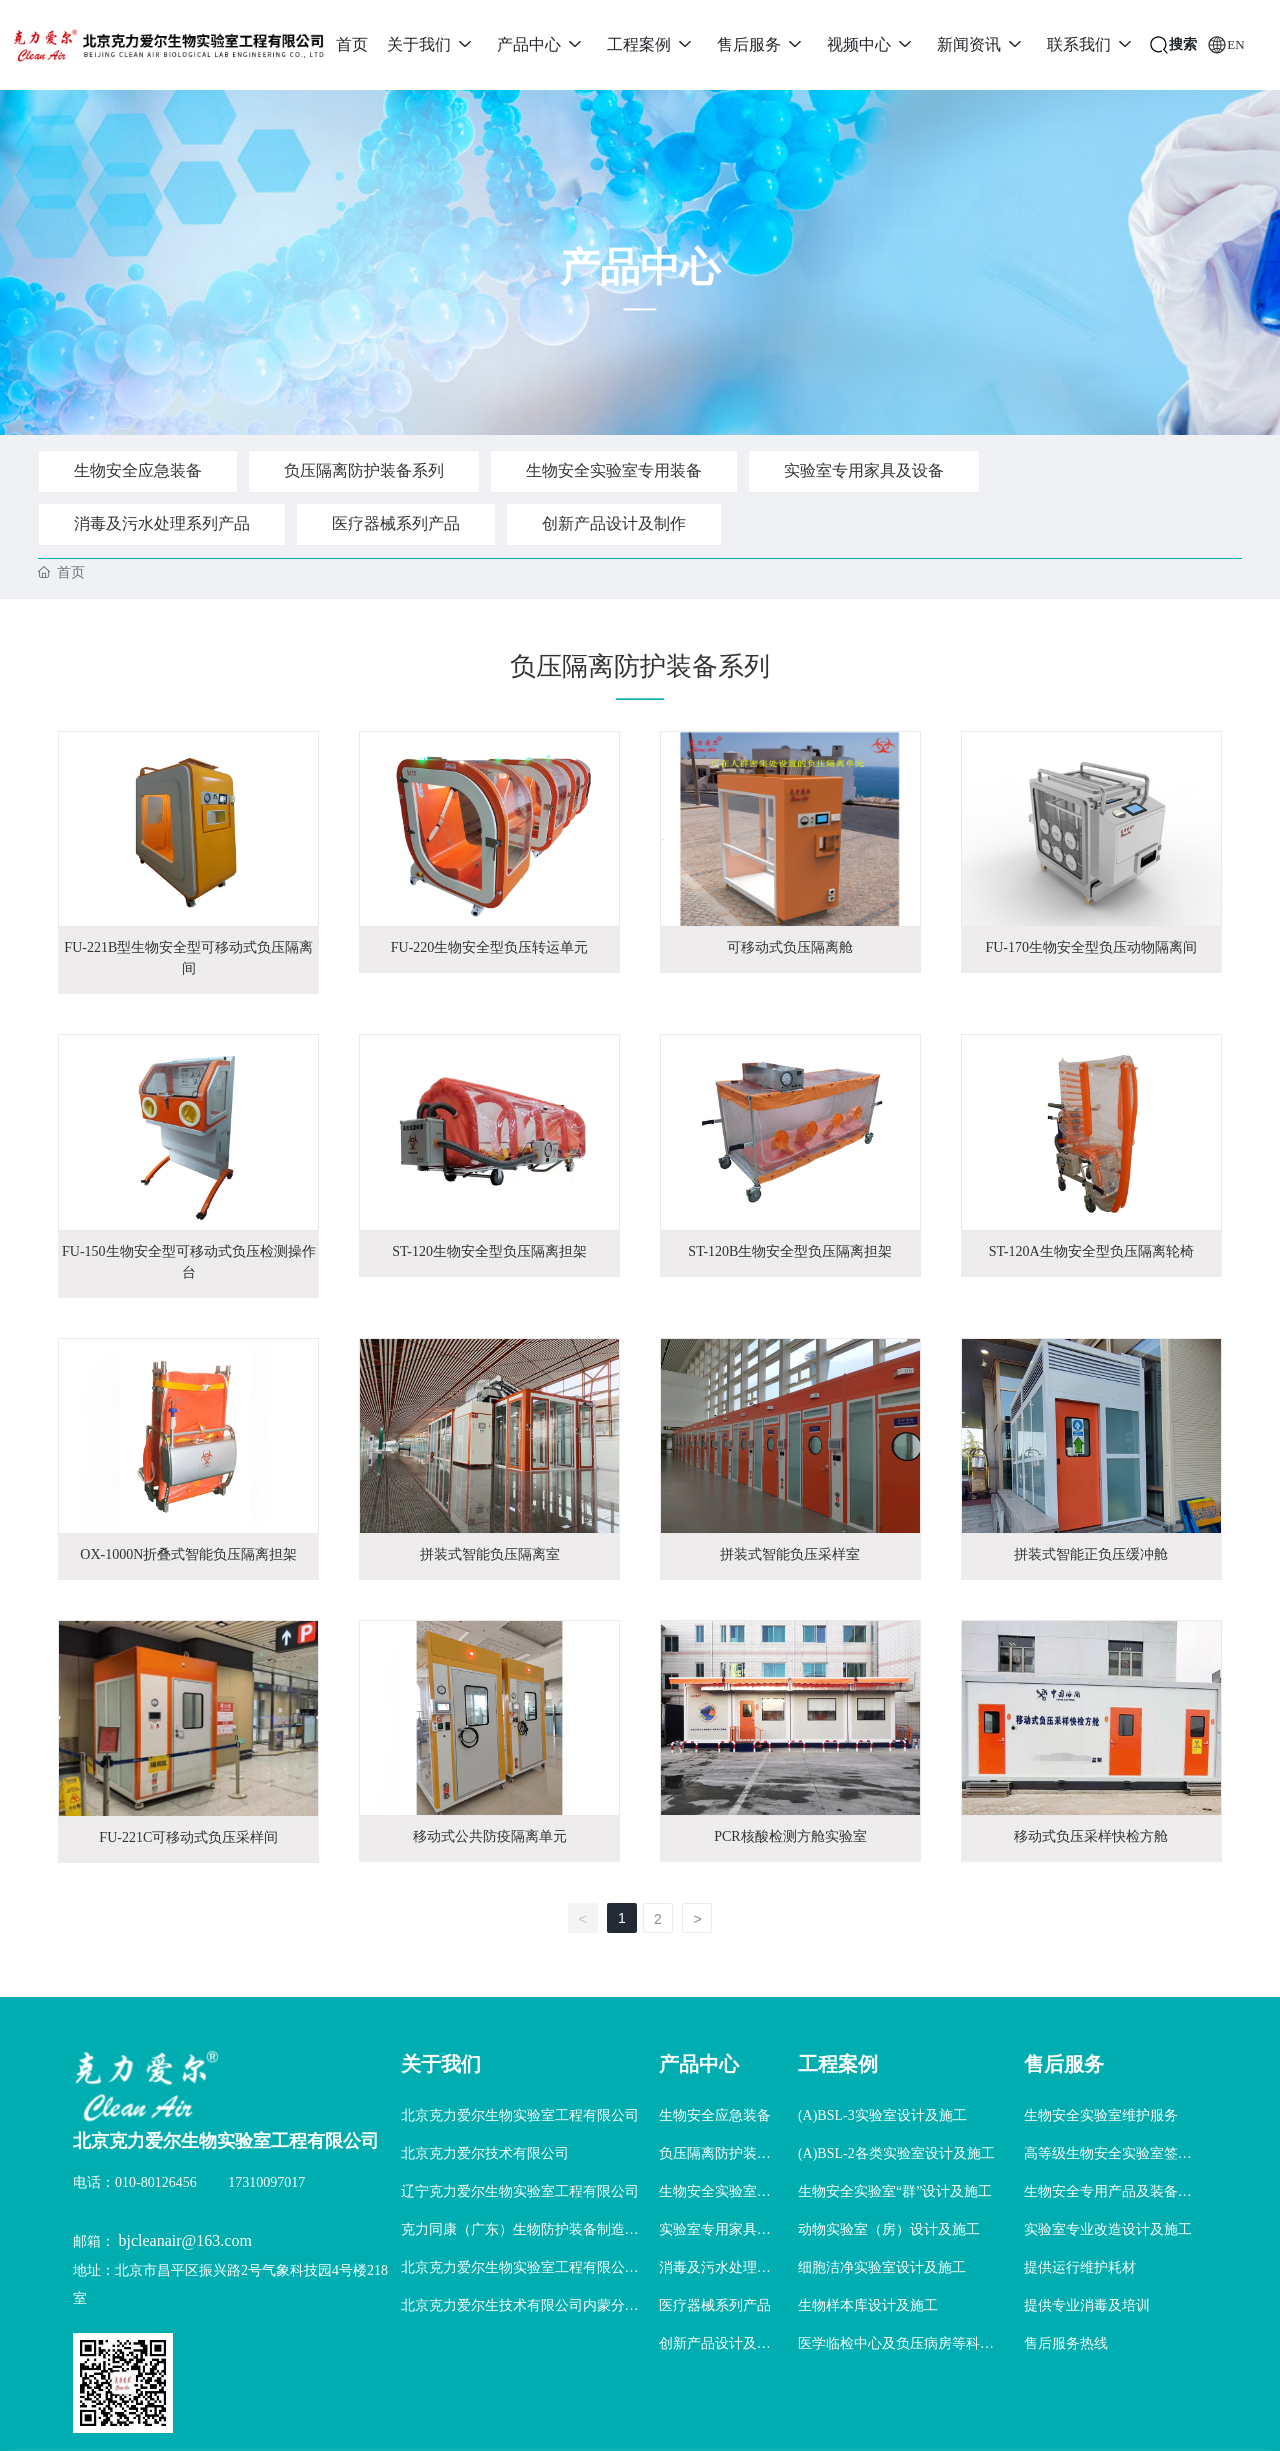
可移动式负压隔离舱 (790, 947)
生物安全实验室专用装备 (614, 470)
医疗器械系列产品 (396, 523)
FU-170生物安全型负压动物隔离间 (1091, 947)
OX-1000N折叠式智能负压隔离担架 (188, 1554)
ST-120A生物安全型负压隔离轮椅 (1091, 1251)
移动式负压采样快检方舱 (1091, 1836)
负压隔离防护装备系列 (364, 470)
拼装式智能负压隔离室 (490, 1554)
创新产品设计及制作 (614, 523)
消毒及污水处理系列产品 (162, 523)
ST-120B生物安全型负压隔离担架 (790, 1251)
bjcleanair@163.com (185, 2240)
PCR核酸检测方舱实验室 (790, 1836)
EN (1235, 44)
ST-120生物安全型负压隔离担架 (489, 1251)
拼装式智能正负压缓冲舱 (1091, 1554)
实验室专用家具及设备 (864, 470)
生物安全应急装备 (138, 470)
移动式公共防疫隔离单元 (490, 1836)
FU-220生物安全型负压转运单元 (490, 947)
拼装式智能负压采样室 (790, 1554)
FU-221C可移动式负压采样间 (188, 1837)
